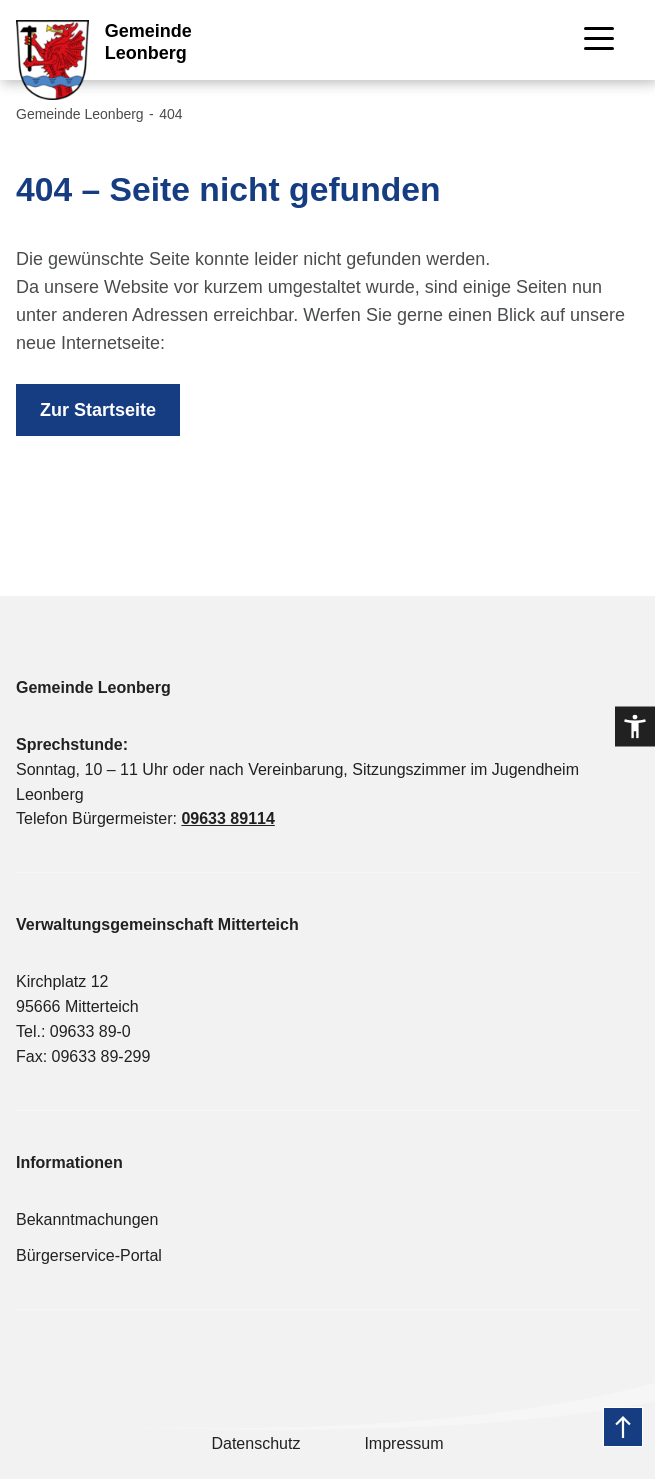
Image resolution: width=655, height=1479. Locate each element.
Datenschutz (255, 1443)
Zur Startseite (98, 410)
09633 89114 (227, 818)
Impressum (403, 1443)
